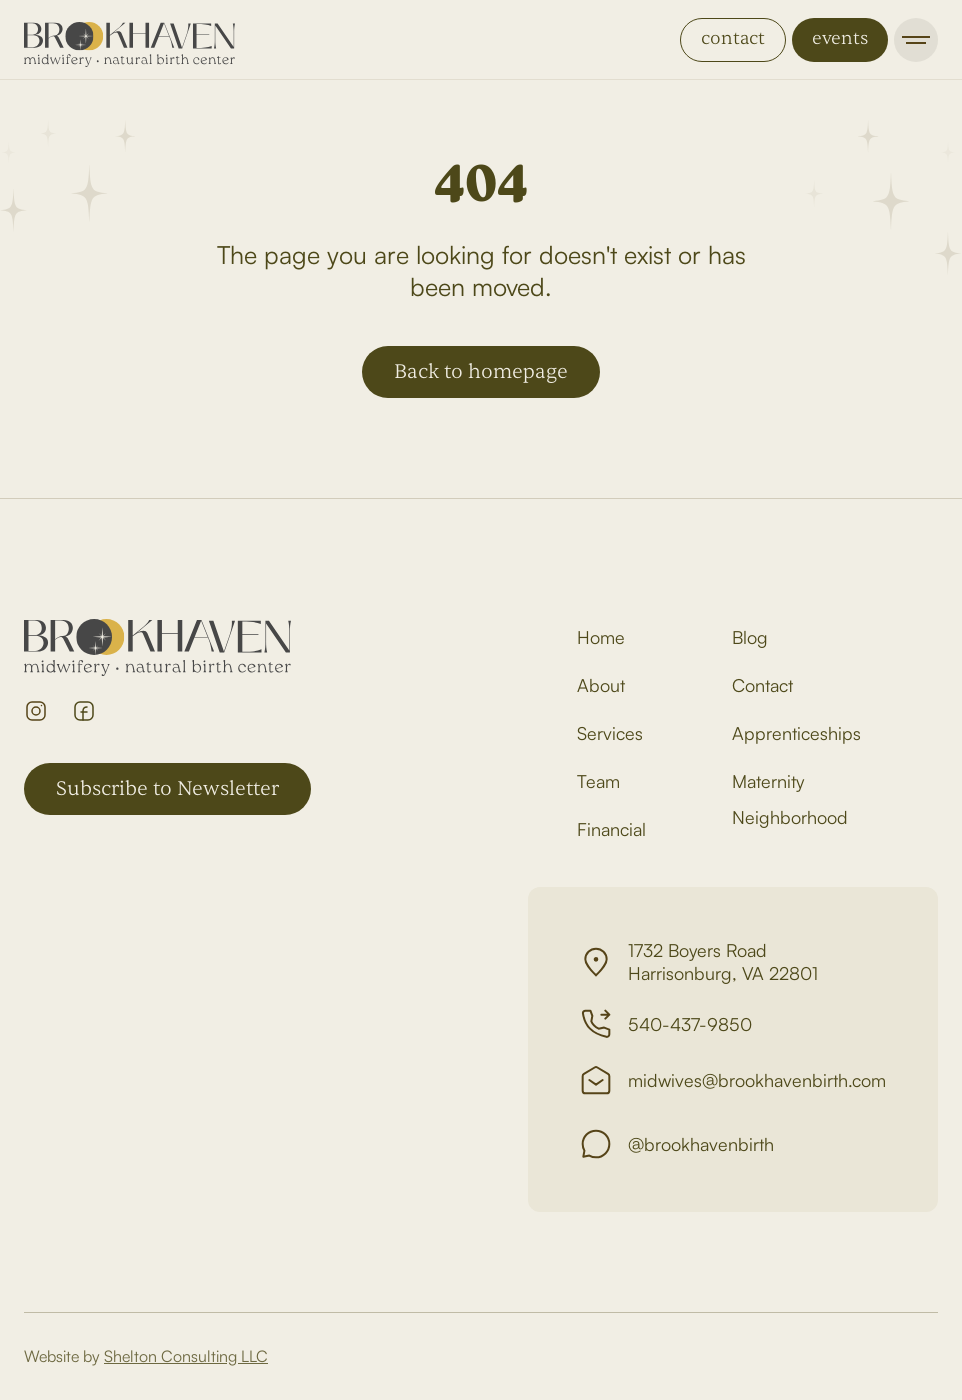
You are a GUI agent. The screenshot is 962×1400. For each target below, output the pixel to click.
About (601, 685)
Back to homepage (481, 371)
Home (601, 637)
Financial (611, 829)
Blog (750, 637)
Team (598, 781)
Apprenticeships (796, 733)
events (840, 38)
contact (733, 38)
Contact (762, 685)
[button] (916, 40)
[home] (129, 40)
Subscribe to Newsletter (167, 788)
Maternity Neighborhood (790, 799)
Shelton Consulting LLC (186, 1356)
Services (610, 733)
